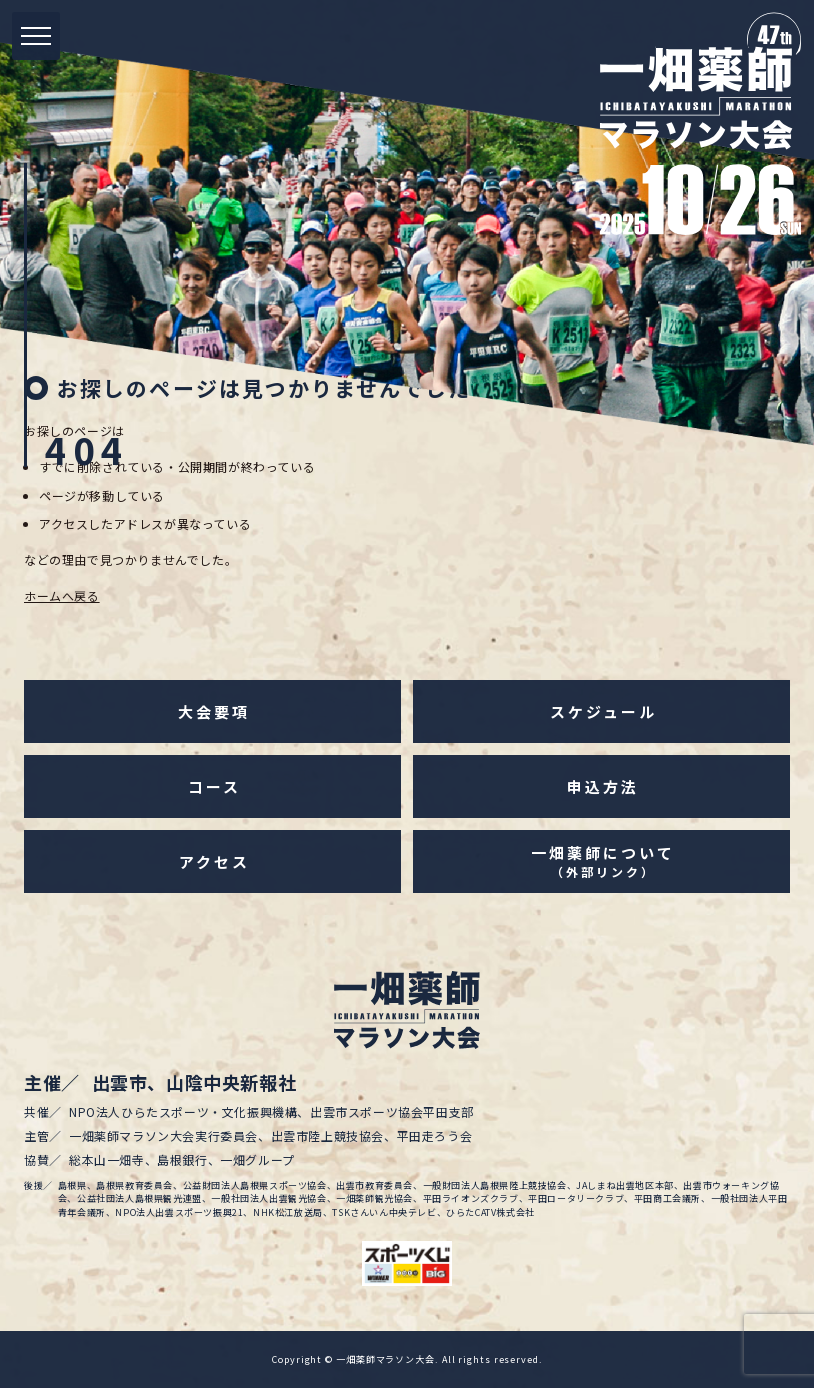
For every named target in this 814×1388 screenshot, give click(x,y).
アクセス (214, 861)
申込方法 (603, 786)
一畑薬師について (601, 861)
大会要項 (214, 711)
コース (214, 786)
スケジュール (603, 711)
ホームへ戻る (62, 595)
